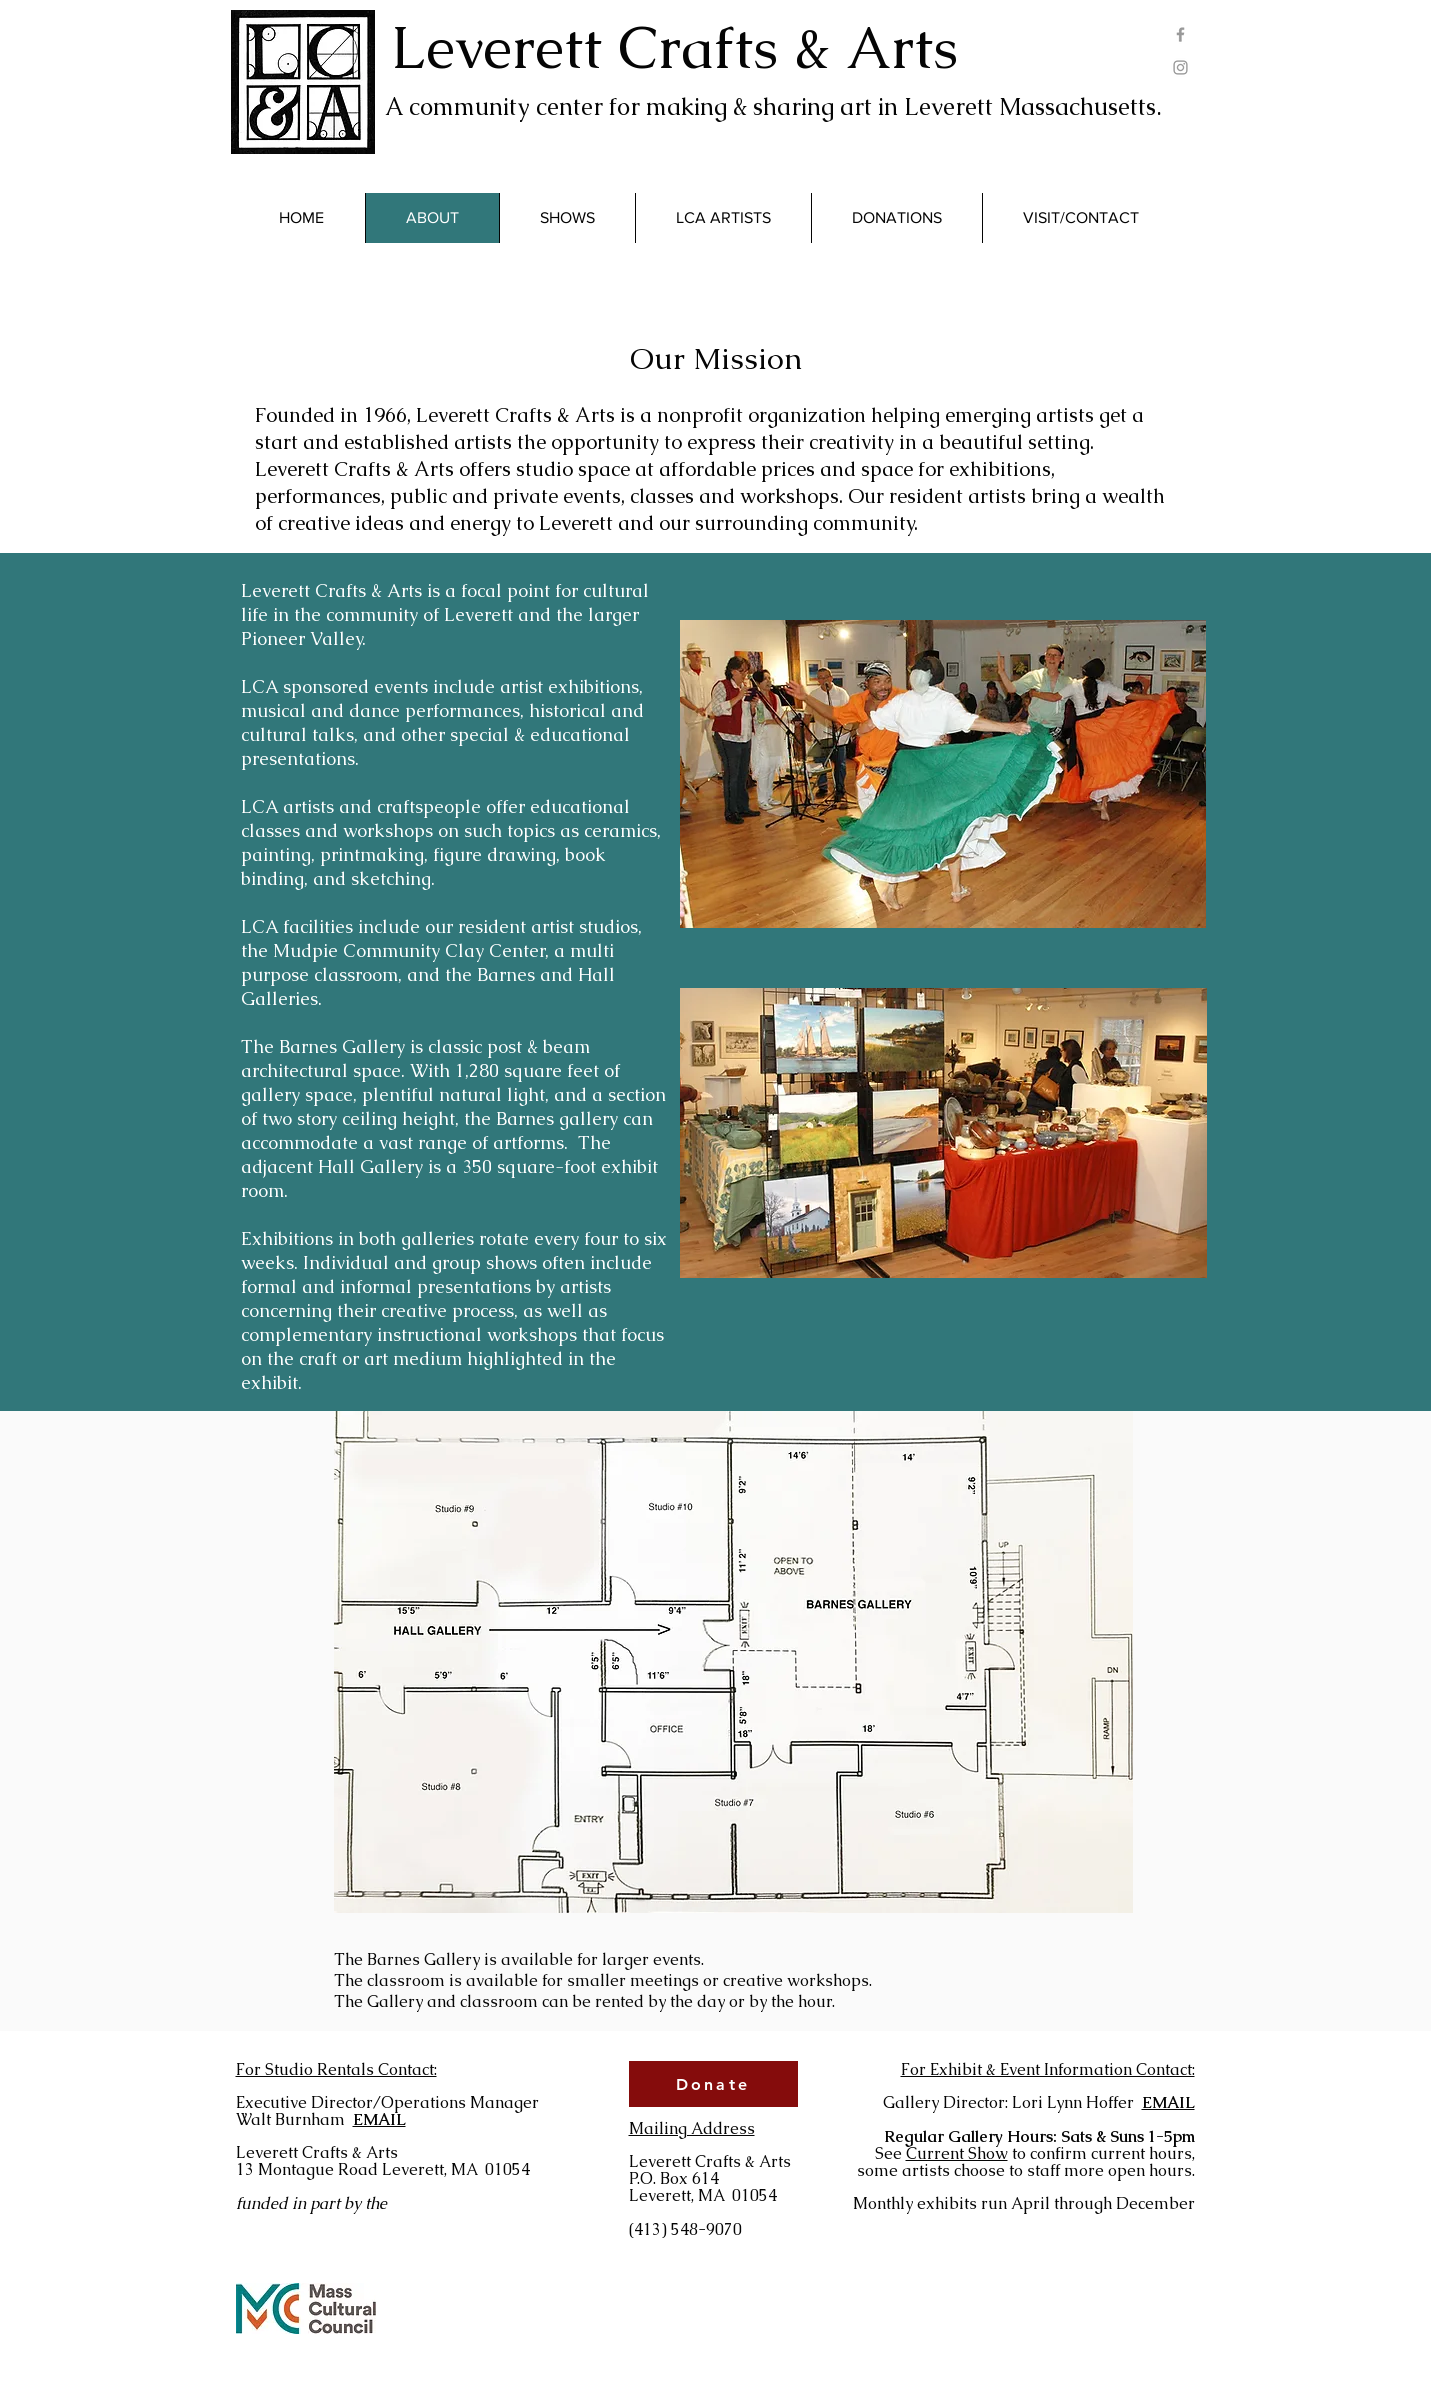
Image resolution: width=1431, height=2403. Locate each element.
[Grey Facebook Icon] (1180, 34)
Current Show (957, 2153)
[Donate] (713, 2084)
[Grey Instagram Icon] (1180, 67)
